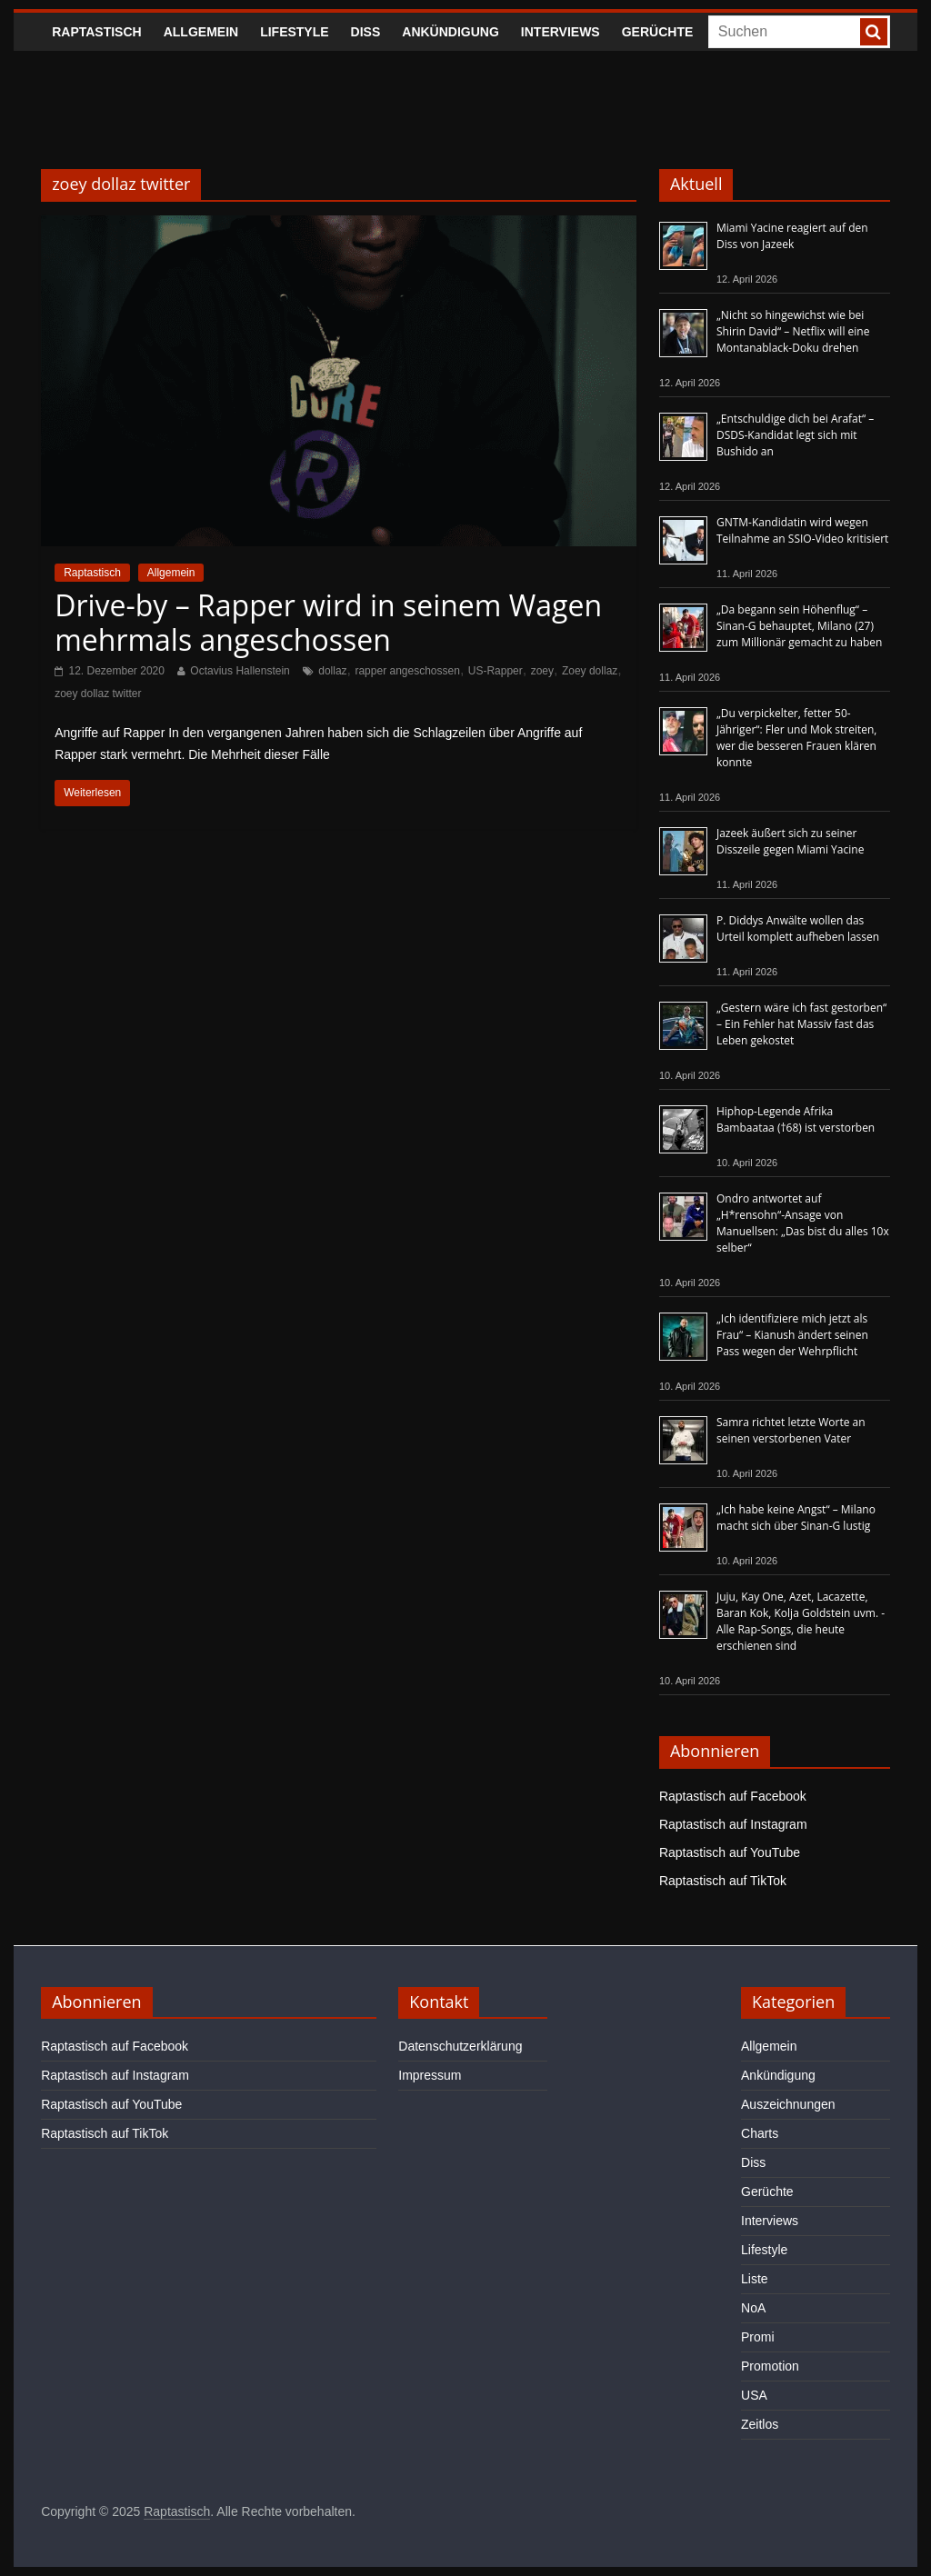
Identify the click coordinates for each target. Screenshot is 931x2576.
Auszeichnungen (788, 2104)
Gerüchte (658, 32)
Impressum (429, 2075)
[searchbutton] (873, 31)
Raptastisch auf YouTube (729, 1852)
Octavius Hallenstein (239, 670)
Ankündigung (450, 32)
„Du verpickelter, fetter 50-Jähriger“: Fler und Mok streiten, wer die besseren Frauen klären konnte (796, 737)
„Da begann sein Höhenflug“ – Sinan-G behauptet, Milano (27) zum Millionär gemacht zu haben (799, 626)
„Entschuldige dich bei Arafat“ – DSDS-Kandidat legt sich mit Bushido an (795, 435)
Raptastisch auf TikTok (722, 1880)
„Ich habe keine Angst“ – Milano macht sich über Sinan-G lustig (796, 1517)
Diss (366, 32)
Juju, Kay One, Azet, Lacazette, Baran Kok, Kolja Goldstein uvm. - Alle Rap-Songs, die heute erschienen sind (800, 1621)
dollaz (332, 670)
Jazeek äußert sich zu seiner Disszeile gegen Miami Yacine (790, 841)
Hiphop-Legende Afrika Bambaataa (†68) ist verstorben (795, 1119)
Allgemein (201, 32)
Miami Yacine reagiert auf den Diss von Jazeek (792, 236)
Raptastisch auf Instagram (733, 1824)
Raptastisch (97, 32)
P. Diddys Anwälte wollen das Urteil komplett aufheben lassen (797, 928)
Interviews (560, 32)
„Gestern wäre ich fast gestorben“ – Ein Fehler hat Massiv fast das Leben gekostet (801, 1024)
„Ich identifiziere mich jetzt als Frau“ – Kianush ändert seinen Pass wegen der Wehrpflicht (792, 1335)
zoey (542, 670)
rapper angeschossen (407, 670)
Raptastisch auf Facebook (732, 1796)
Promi (758, 2337)
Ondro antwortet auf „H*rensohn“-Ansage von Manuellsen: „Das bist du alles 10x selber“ (802, 1223)
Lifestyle (294, 32)
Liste (754, 2278)
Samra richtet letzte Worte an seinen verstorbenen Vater (791, 1430)
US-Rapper (495, 670)
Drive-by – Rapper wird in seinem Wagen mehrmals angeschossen (328, 622)
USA (754, 2395)
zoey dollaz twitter (98, 693)
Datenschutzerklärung (460, 2046)
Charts (759, 2133)
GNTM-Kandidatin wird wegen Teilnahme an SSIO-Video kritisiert (802, 530)
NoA (753, 2308)
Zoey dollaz (589, 670)
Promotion (770, 2366)
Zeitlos (759, 2424)
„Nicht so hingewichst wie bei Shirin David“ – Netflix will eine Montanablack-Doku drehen (792, 331)
